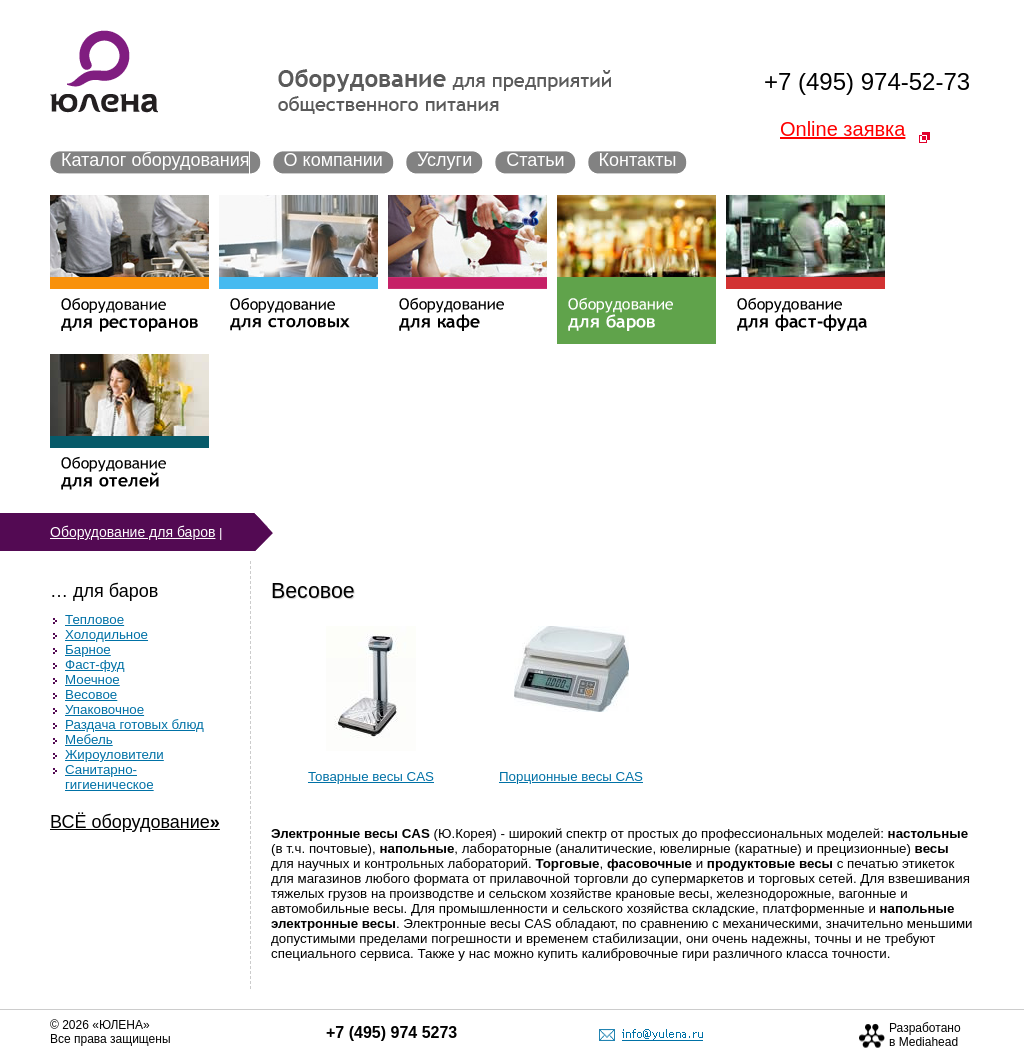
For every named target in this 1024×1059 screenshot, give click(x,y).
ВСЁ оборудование (135, 822)
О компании (333, 160)
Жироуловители (114, 754)
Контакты (638, 160)
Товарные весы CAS (371, 776)
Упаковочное (104, 709)
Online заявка (842, 129)
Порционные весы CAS (571, 776)
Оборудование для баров (132, 532)
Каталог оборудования (155, 160)
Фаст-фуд (95, 664)
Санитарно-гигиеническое (109, 777)
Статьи (535, 160)
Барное (88, 649)
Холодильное (106, 634)
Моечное (92, 679)
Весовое (91, 694)
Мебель (89, 739)
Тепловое (94, 619)
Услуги (444, 160)
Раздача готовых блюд (134, 724)
